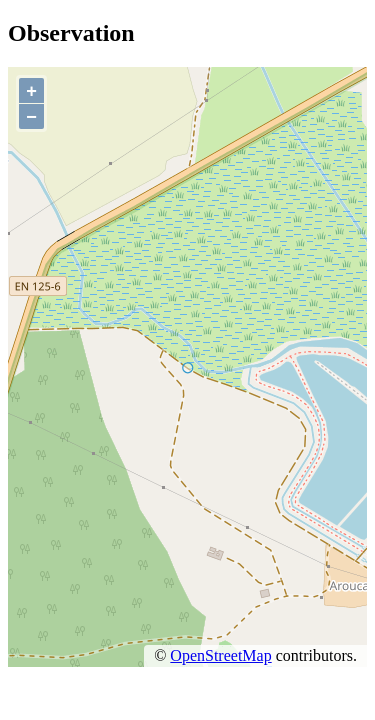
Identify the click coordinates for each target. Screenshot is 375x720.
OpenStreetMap (220, 655)
